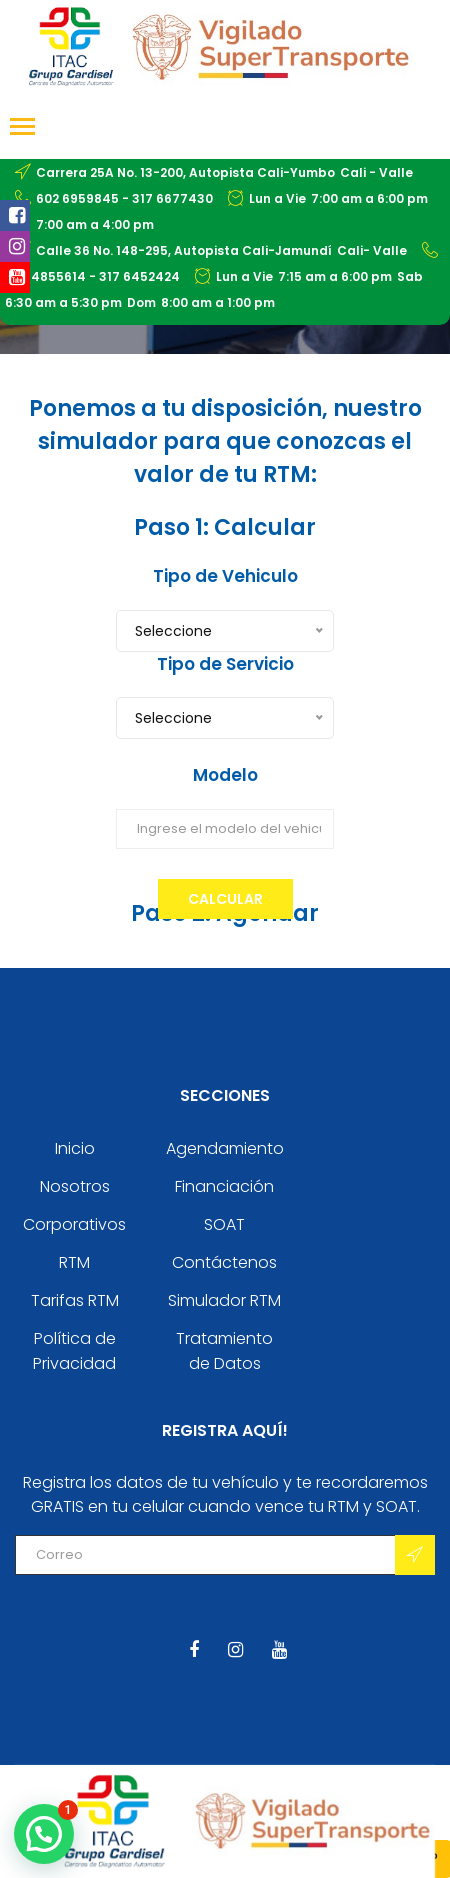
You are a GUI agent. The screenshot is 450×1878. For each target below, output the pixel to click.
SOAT (224, 1224)
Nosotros (75, 1186)
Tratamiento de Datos (224, 1351)
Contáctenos (224, 1262)
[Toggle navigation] (22, 128)
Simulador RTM (224, 1300)
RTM (74, 1262)
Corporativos (74, 1224)
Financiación (224, 1186)
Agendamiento (225, 1148)
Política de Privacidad (74, 1351)
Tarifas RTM (75, 1300)
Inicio (75, 1148)
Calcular (225, 899)
